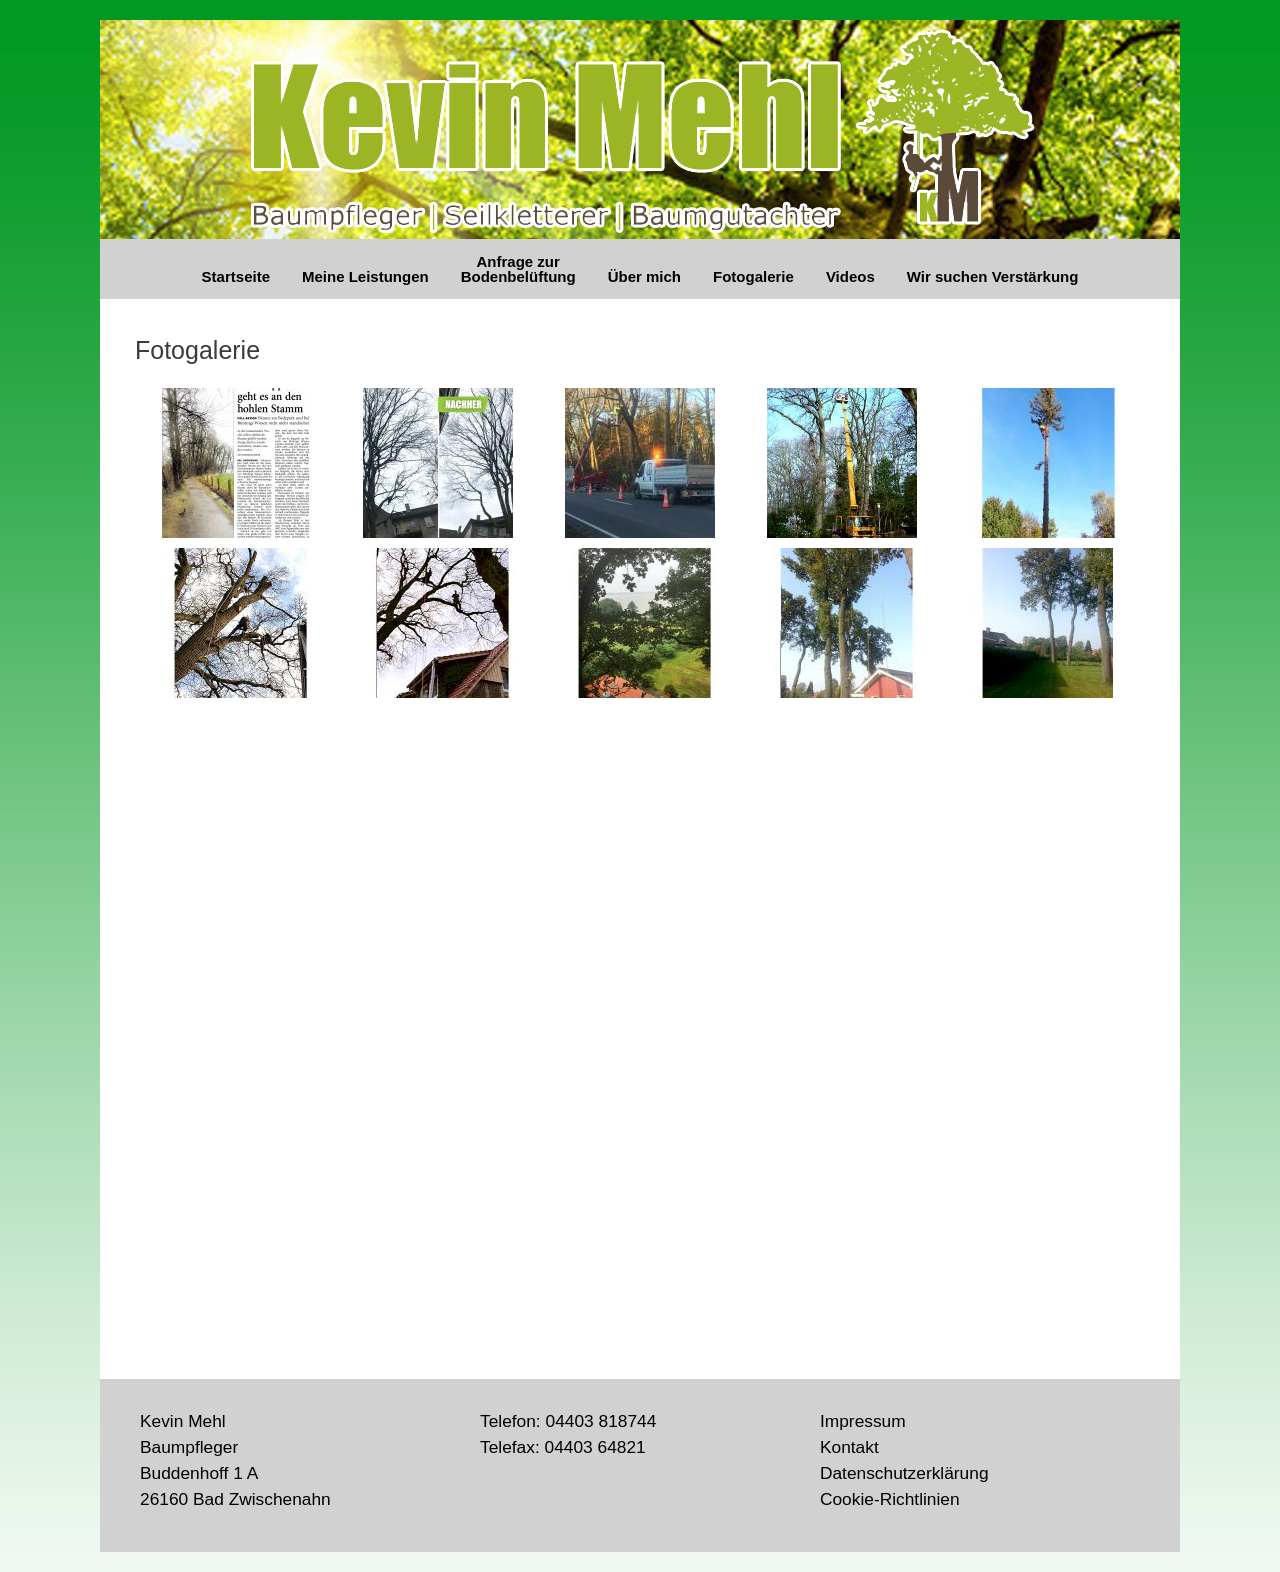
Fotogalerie (753, 276)
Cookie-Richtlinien (890, 1499)
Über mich (644, 276)
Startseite (236, 276)
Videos (850, 276)
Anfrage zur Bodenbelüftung (518, 269)
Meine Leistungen (365, 276)
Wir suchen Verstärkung (993, 276)
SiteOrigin (680, 1512)
